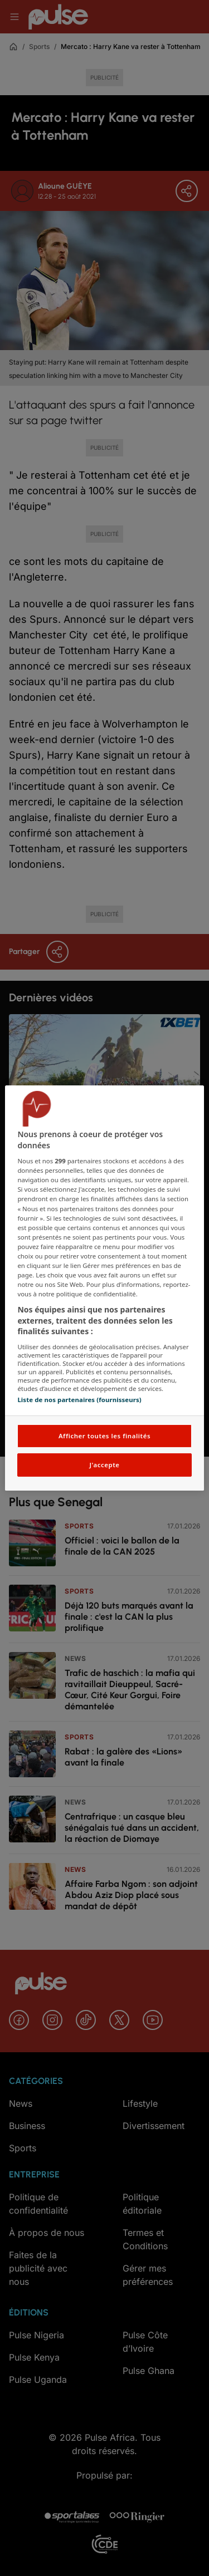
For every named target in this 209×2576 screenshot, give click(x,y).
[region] (104, 1288)
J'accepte (104, 1465)
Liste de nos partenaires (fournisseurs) (79, 1399)
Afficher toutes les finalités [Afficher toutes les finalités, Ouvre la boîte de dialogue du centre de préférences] (104, 1436)
